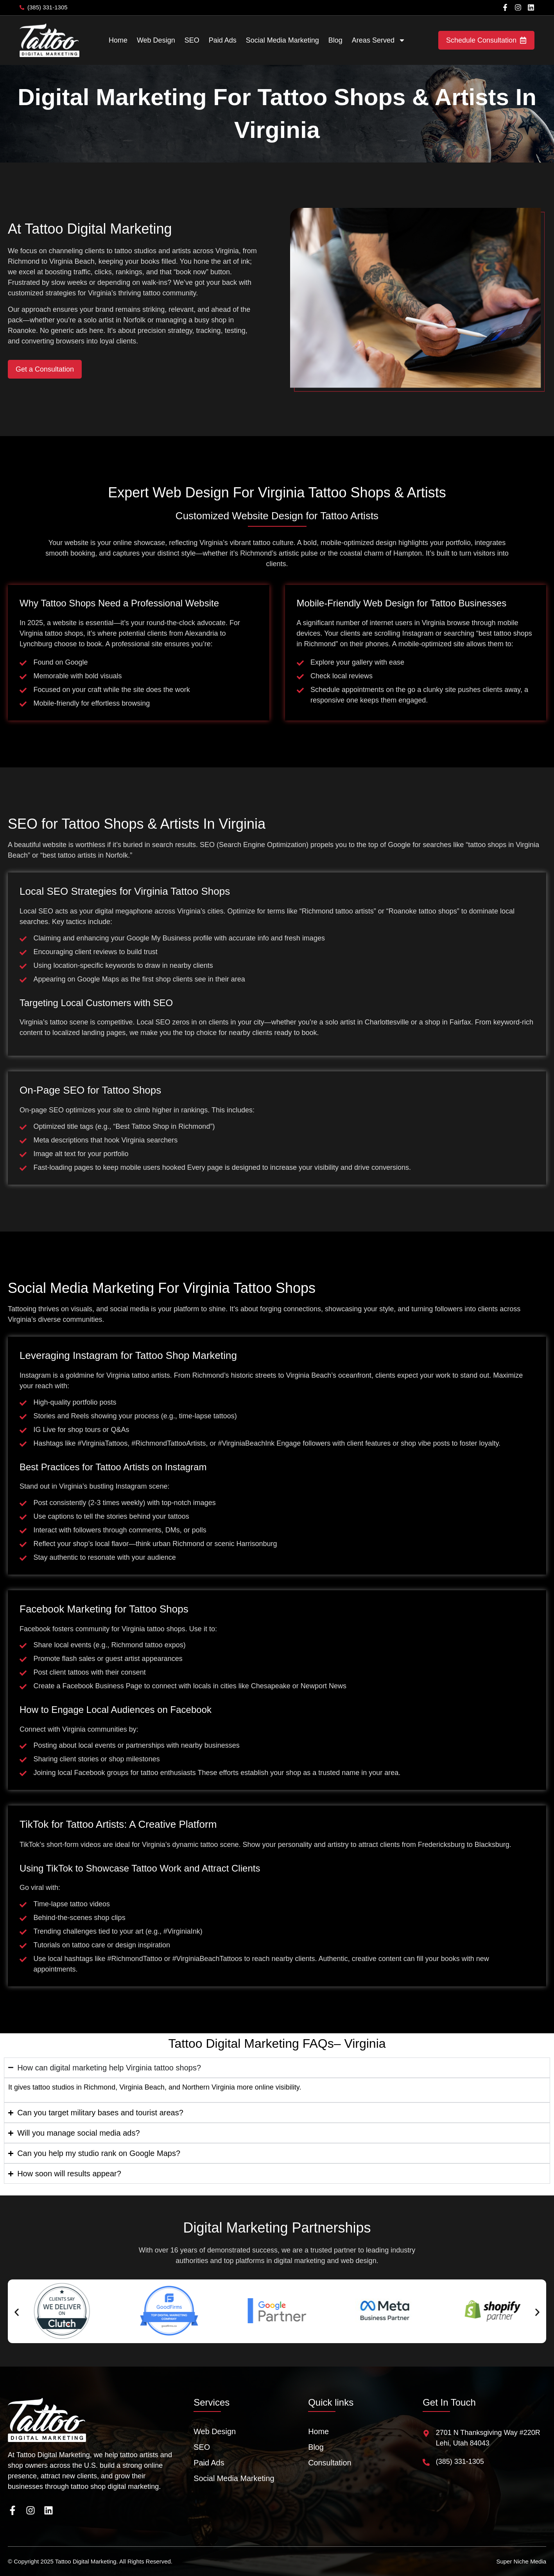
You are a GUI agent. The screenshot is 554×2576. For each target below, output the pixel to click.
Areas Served (378, 40)
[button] (17, 2312)
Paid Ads (223, 40)
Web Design (156, 40)
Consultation (329, 2463)
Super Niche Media (521, 2561)
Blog (335, 40)
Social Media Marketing (282, 40)
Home (118, 40)
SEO (192, 40)
